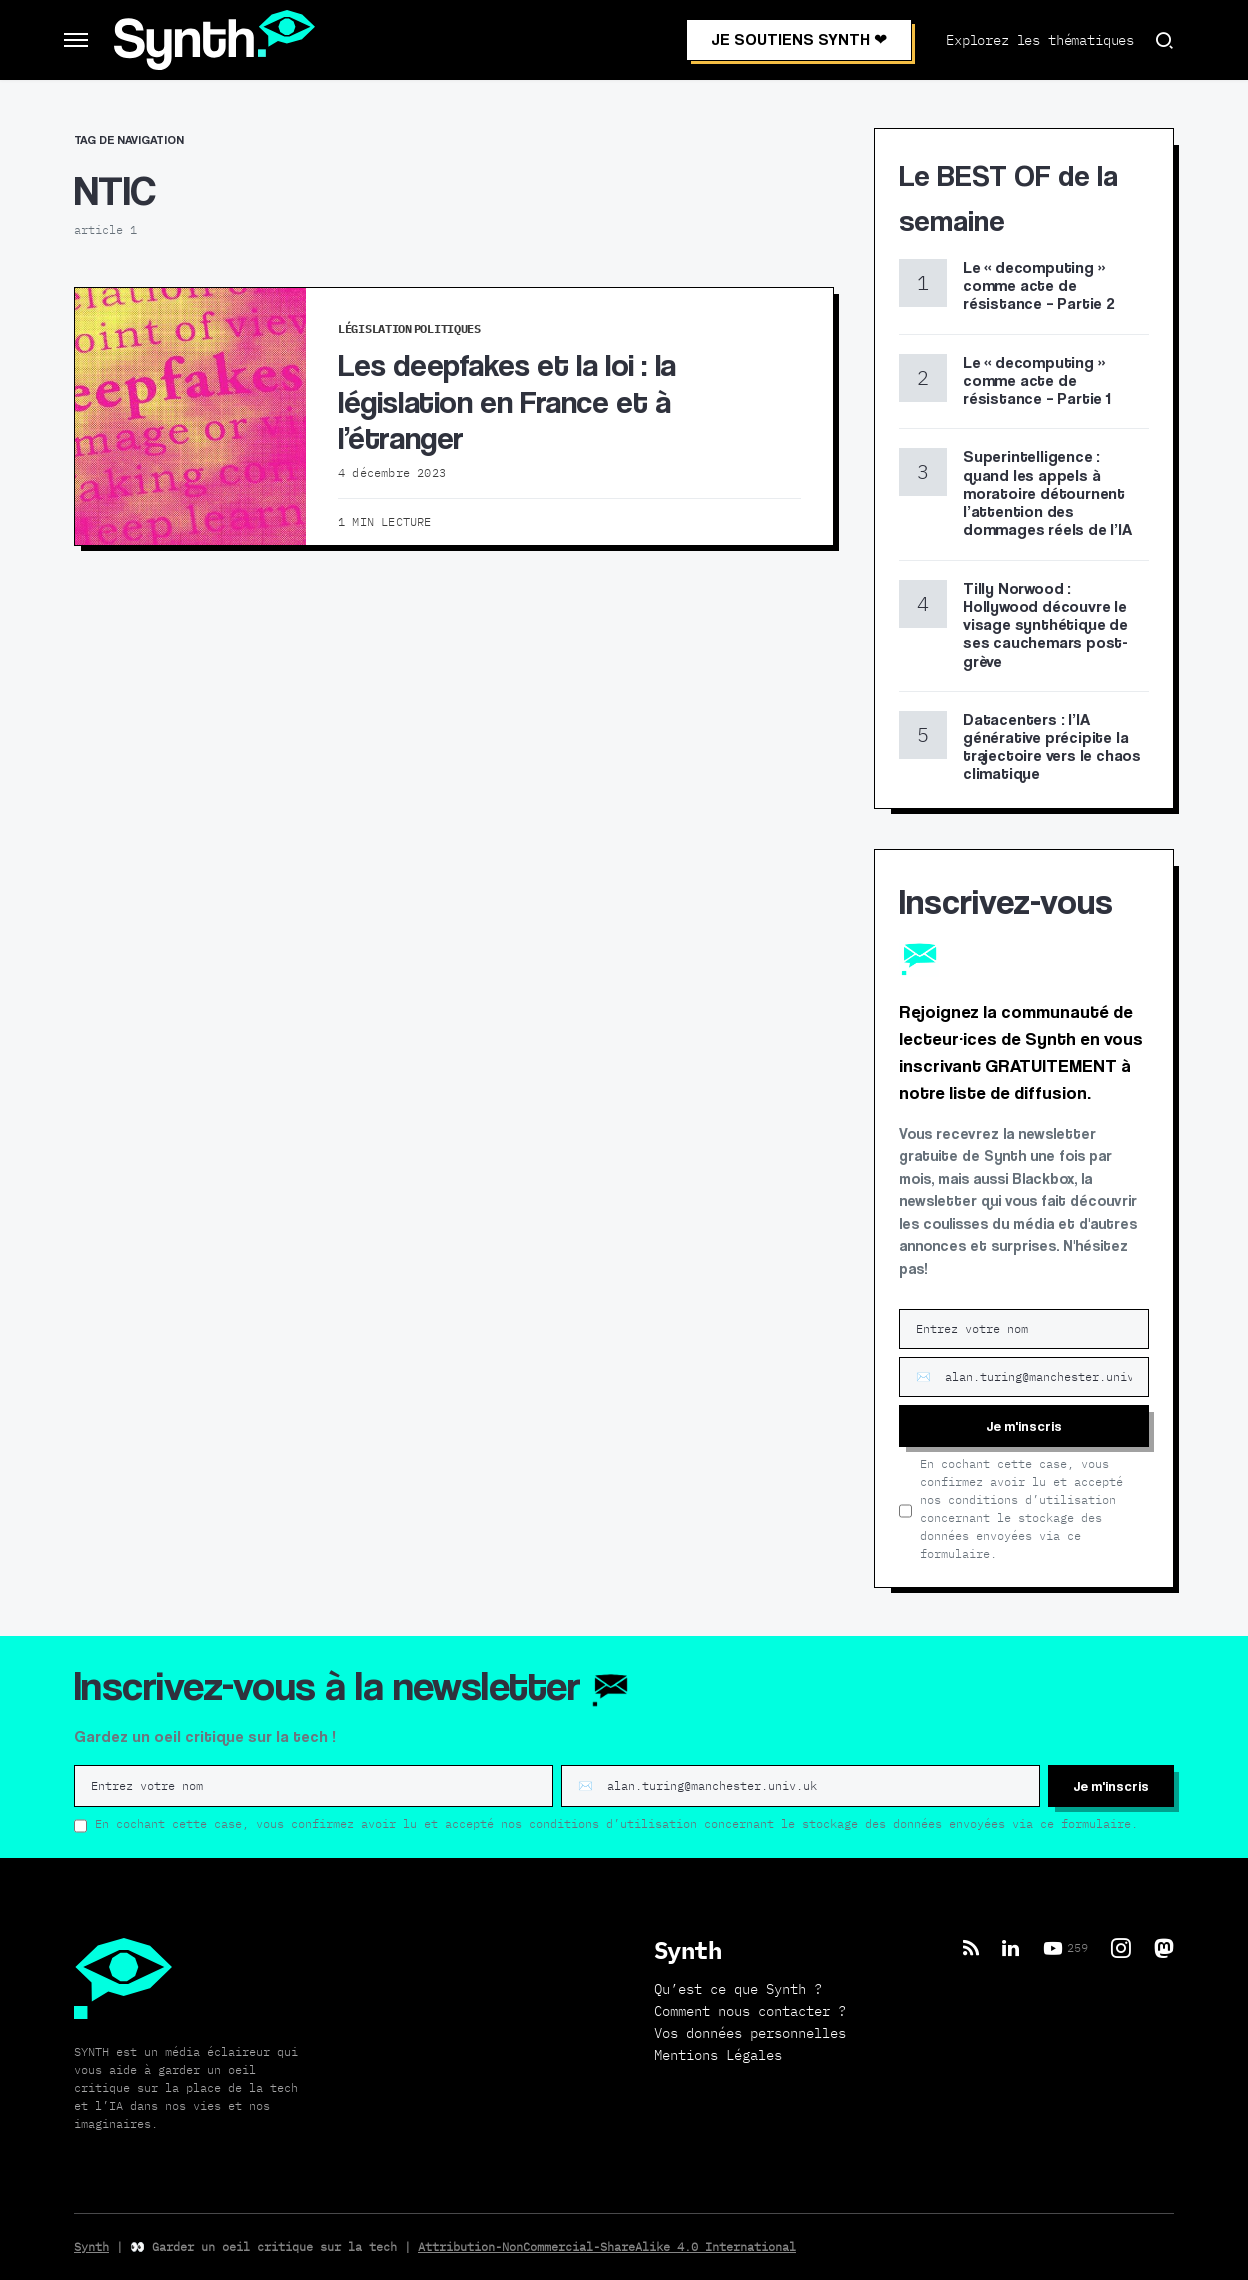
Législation (375, 328)
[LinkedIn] (1010, 1948)
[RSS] (971, 1948)
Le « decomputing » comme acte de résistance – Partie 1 (1037, 380)
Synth (91, 2246)
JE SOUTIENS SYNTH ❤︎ (799, 39)
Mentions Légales (718, 2055)
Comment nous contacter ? (750, 2011)
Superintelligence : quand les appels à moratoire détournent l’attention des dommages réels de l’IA (1047, 493)
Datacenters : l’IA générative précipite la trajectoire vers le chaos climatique (1052, 747)
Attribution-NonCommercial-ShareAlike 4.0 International (607, 2246)
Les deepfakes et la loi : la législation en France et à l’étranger (507, 400)
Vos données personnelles (750, 2033)
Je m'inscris (1024, 1425)
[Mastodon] (1164, 1948)
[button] (76, 40)
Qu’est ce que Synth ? (738, 1989)
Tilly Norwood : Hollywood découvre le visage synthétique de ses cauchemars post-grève (1045, 625)
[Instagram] (1121, 1948)
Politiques (447, 328)
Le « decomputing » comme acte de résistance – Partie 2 (1039, 285)
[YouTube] (1065, 1948)
